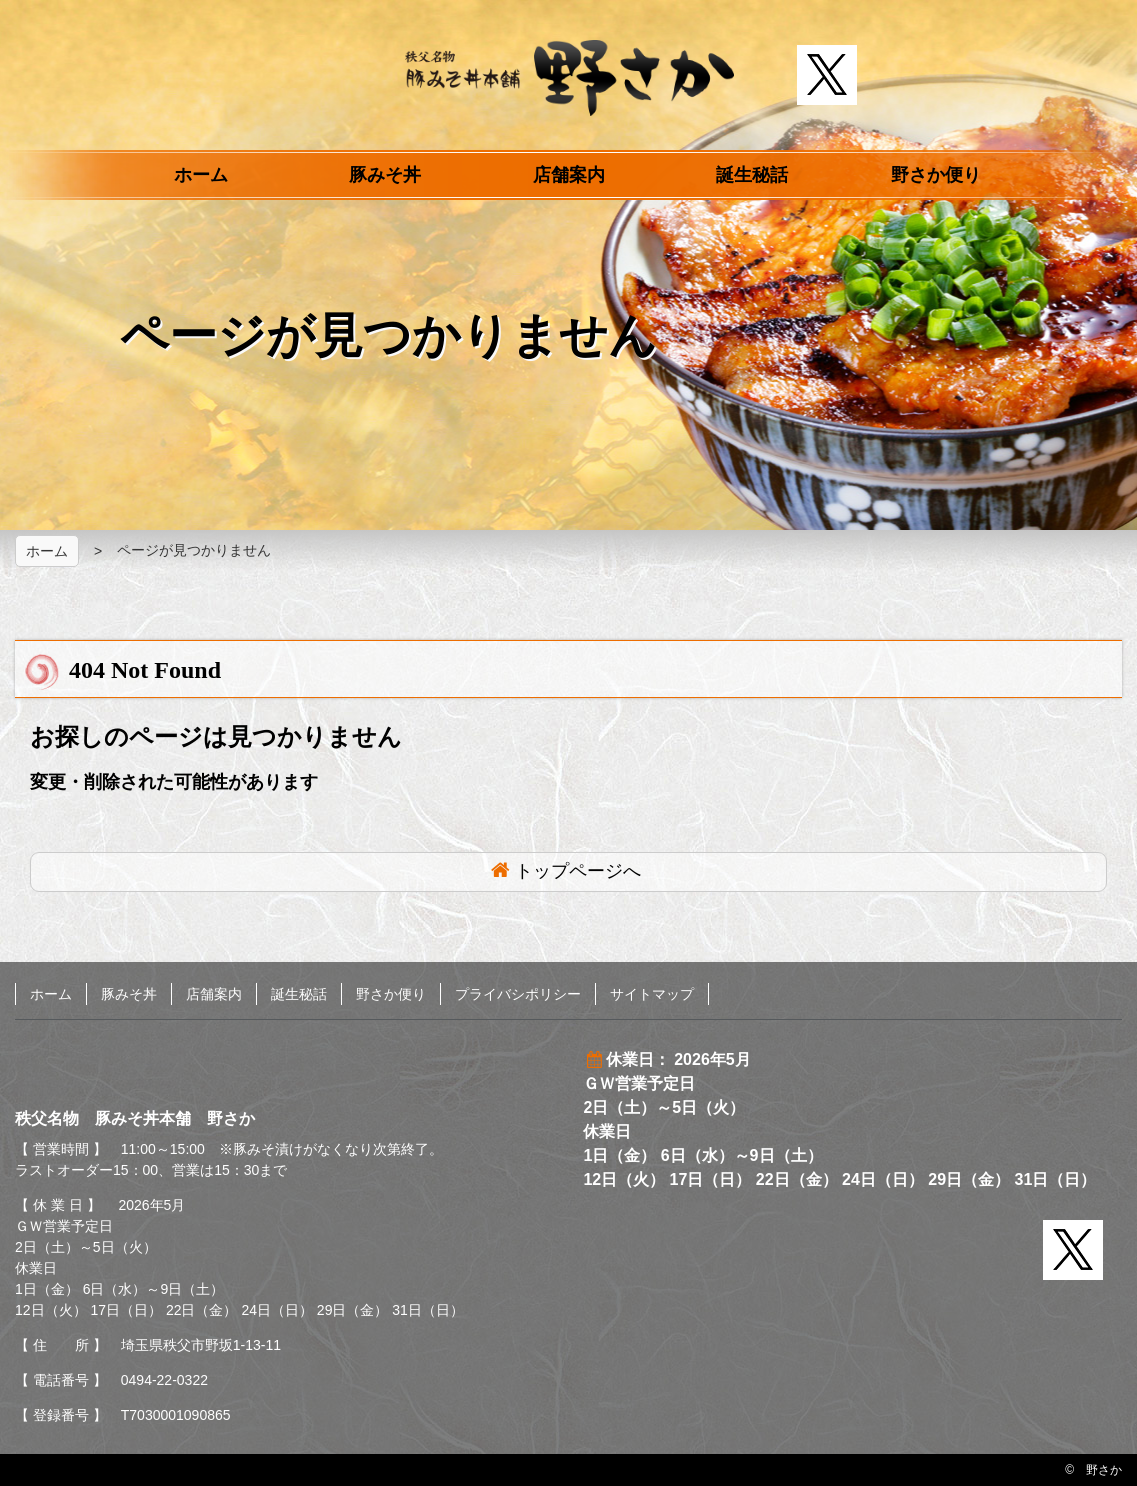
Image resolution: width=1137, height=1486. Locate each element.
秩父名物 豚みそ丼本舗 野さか (569, 78)
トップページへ (578, 871)
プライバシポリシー (518, 994)
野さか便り (936, 175)
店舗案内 (569, 175)
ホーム (201, 175)
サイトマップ (652, 994)
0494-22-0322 (164, 1380)
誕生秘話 (752, 175)
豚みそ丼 (385, 175)
